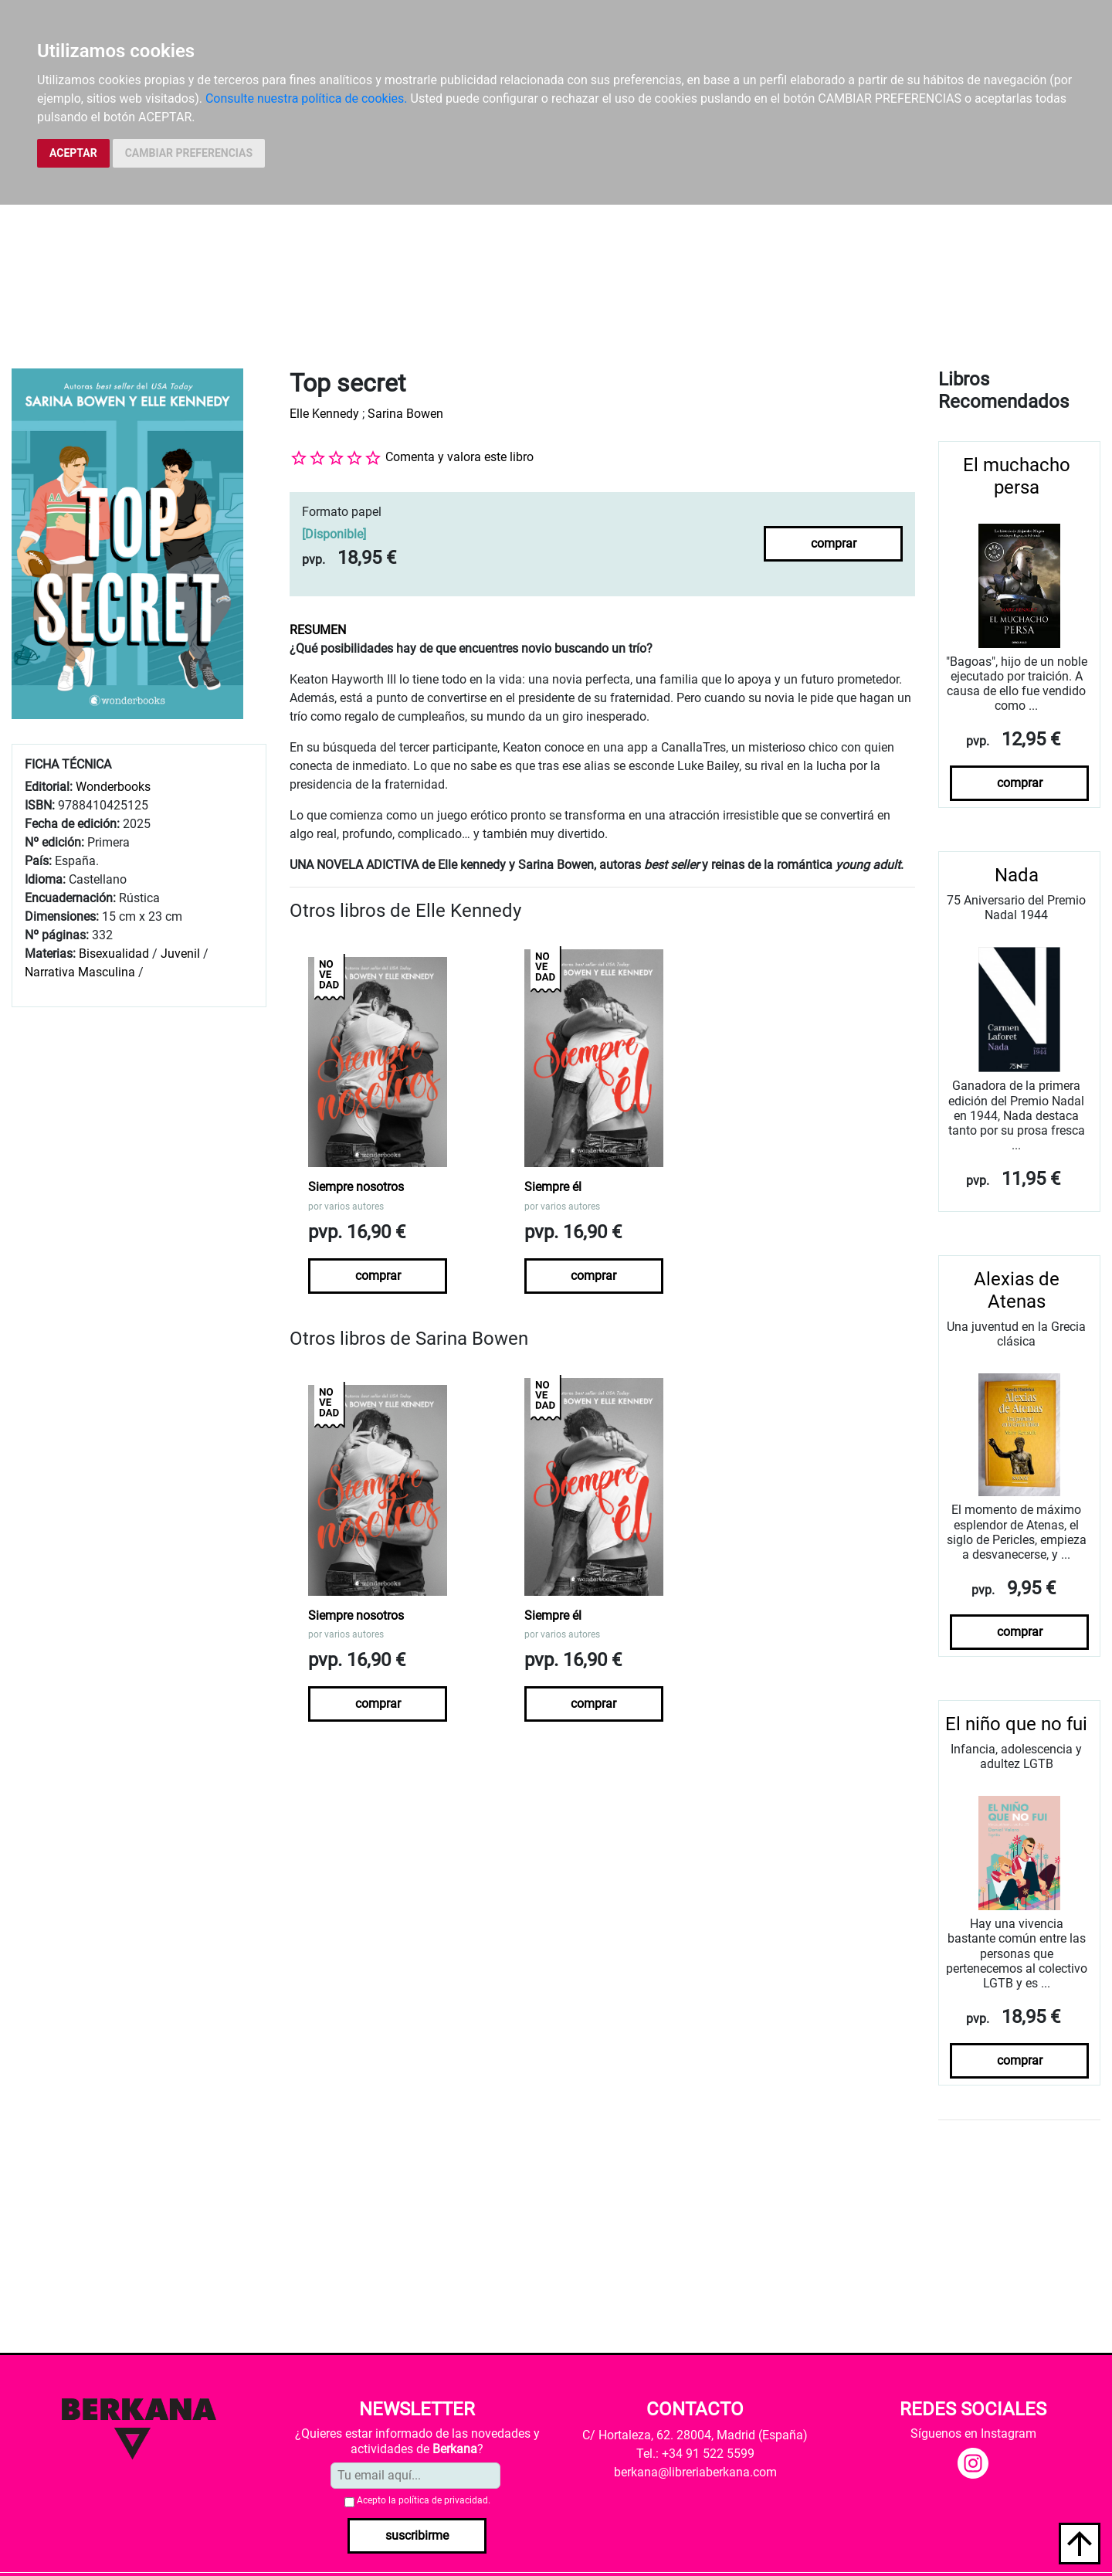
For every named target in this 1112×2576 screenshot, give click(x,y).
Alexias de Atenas (1016, 1290)
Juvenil (180, 953)
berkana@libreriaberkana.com (695, 2472)
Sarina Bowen (405, 413)
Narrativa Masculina (80, 972)
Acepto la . (423, 2500)
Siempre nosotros (356, 1186)
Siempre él (552, 1186)
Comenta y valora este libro (459, 457)
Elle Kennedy (324, 413)
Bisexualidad (114, 953)
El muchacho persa (1016, 476)
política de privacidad (443, 2500)
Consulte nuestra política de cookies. (306, 98)
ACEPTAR (73, 153)
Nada (1017, 875)
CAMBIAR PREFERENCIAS (189, 153)
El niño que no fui (1016, 1724)
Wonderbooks (113, 786)
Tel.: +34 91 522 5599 (695, 2453)
